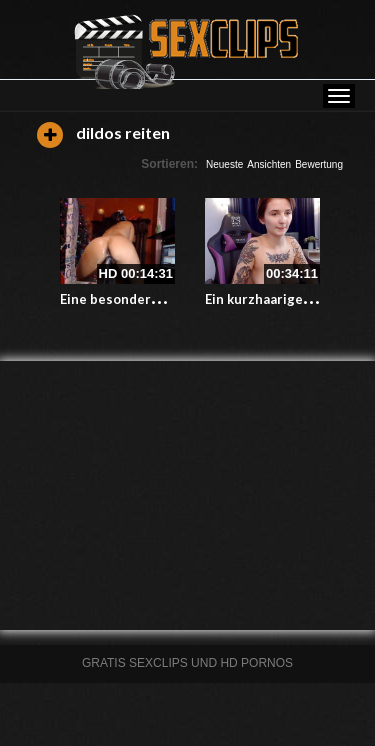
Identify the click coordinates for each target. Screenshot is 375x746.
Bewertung (319, 164)
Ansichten (269, 164)
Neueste (224, 164)
